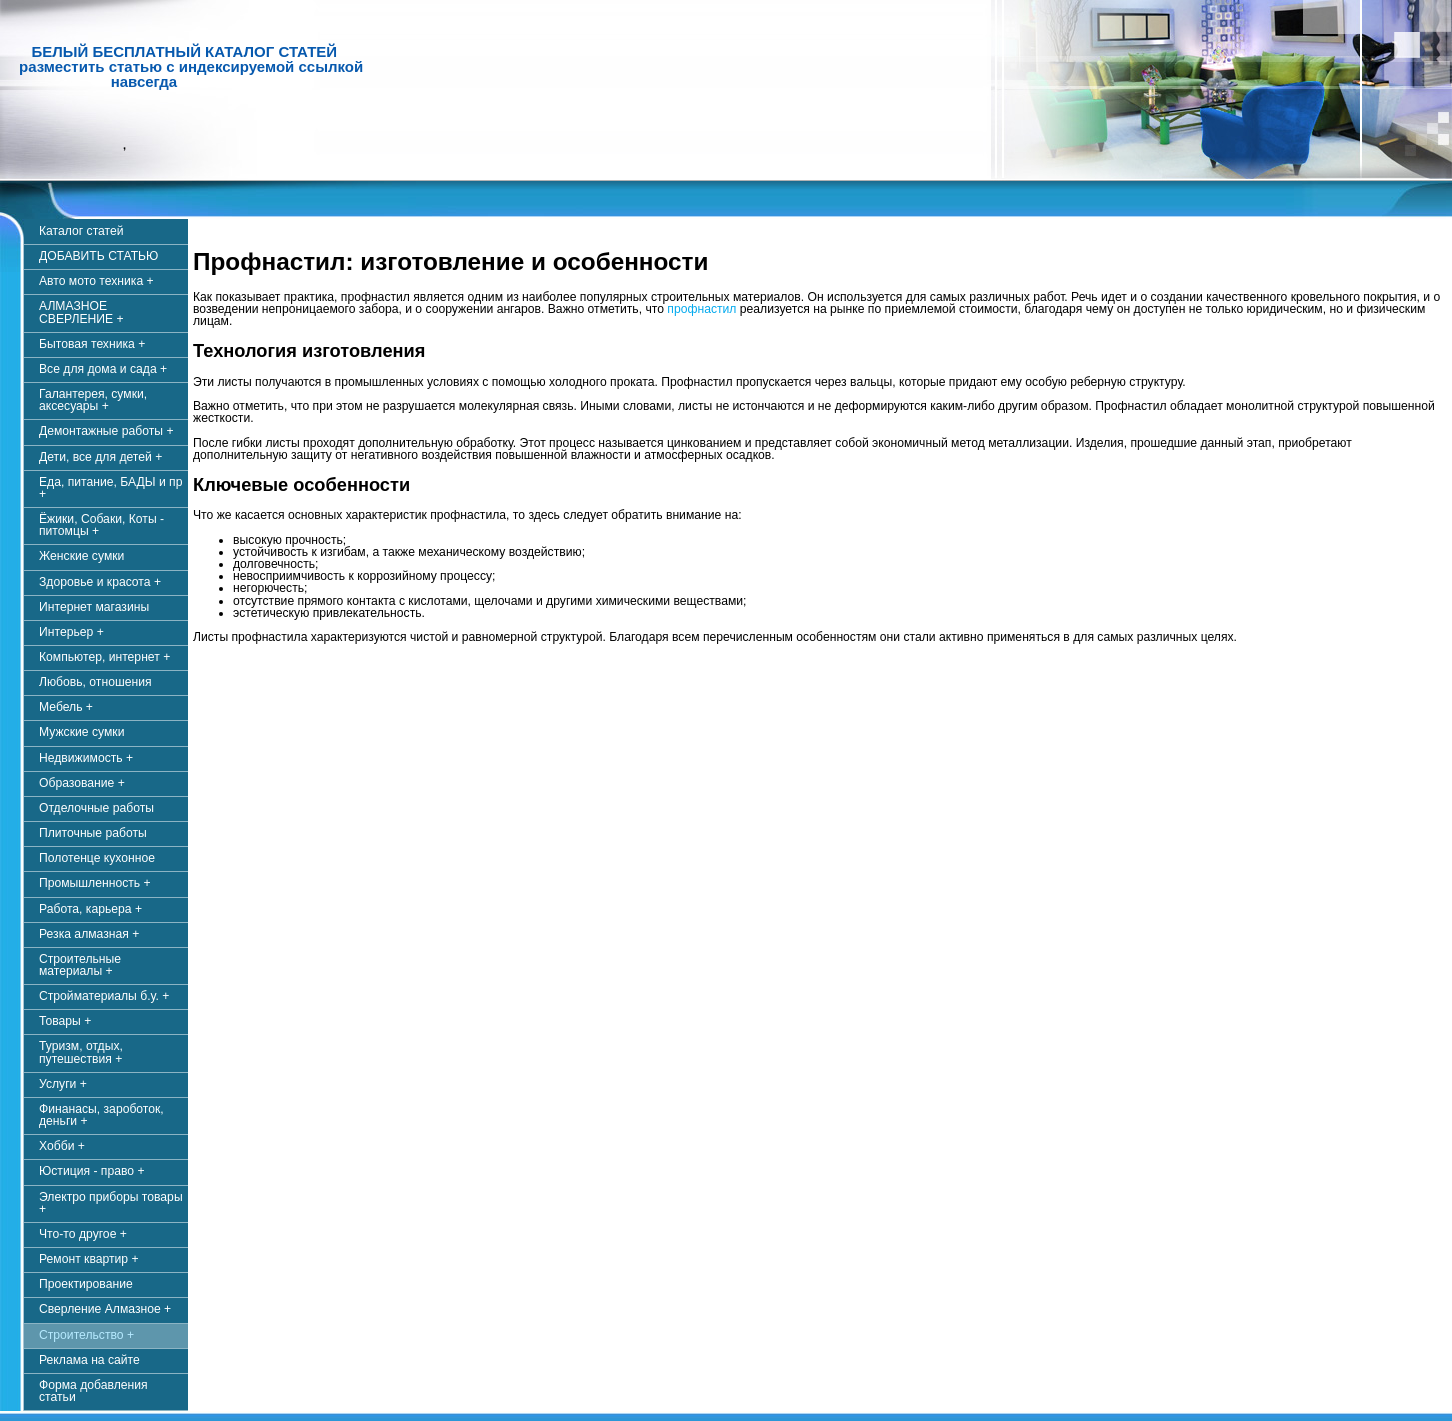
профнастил (701, 309)
